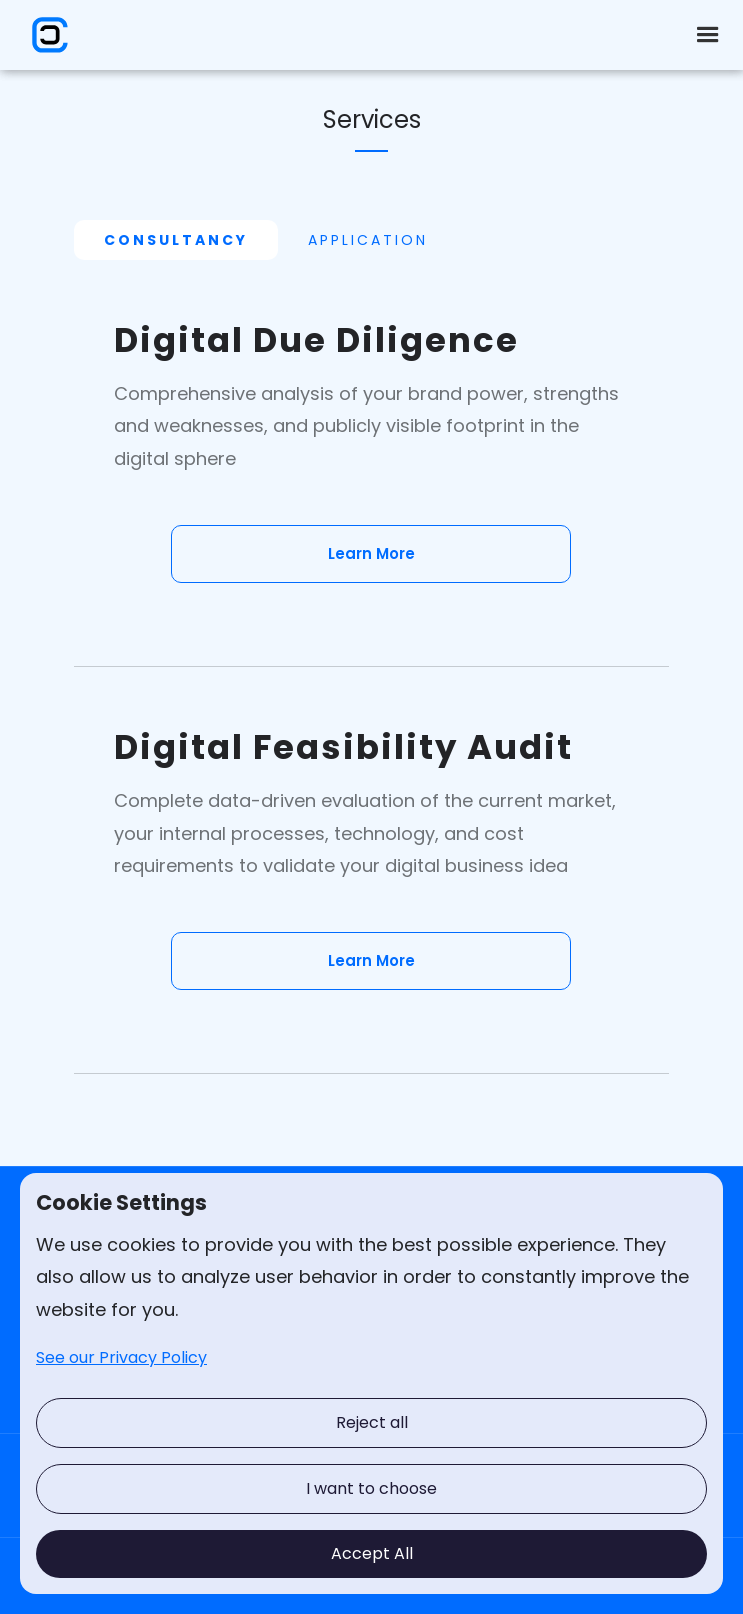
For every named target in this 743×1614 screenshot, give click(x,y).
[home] (45, 35)
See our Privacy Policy (121, 1357)
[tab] (176, 240)
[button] (708, 35)
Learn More (371, 553)
